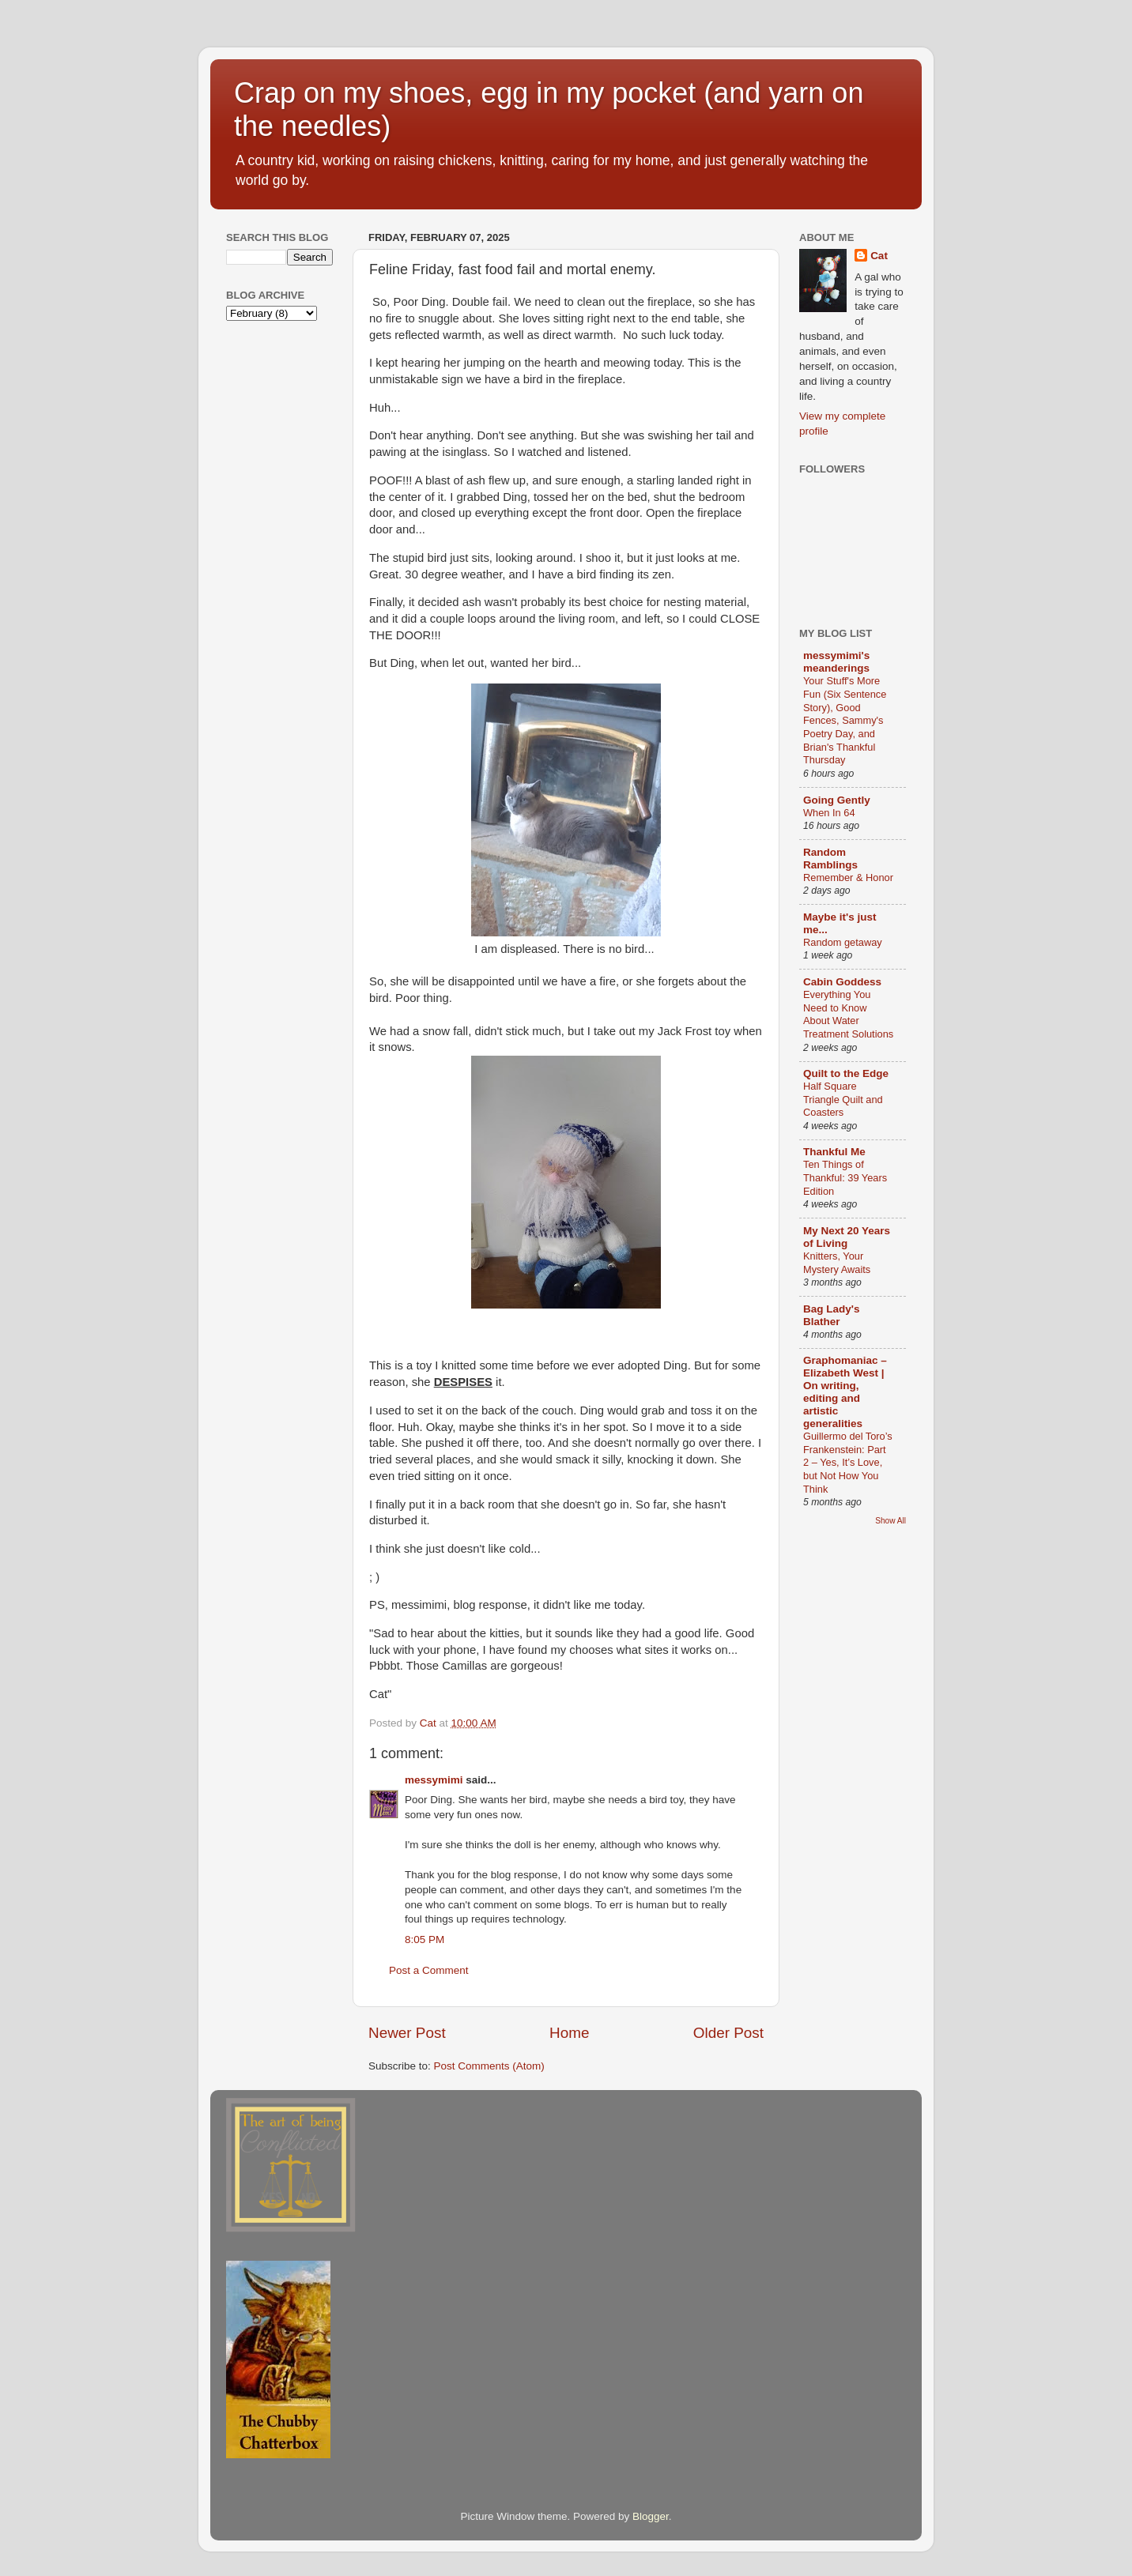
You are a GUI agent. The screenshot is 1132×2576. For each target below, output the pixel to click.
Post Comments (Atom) (489, 2066)
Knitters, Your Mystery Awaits (836, 1262)
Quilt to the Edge (846, 1073)
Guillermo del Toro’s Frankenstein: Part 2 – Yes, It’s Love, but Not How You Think (847, 1462)
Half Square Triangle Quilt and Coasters (843, 1099)
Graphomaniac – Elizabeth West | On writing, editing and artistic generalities (845, 1391)
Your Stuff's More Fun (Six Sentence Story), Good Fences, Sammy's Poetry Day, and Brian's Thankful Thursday (844, 720)
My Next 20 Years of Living (846, 1237)
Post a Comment (429, 1970)
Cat (879, 256)
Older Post (728, 2032)
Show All (890, 1520)
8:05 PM (424, 1939)
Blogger (650, 2516)
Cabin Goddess (842, 982)
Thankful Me (834, 1152)
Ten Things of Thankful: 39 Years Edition (845, 1177)
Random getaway (842, 942)
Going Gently (836, 800)
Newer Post (407, 2032)
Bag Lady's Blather (831, 1315)
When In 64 (829, 813)
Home (569, 2032)
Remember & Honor (848, 877)
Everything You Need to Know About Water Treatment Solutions (848, 1014)
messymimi (434, 1780)
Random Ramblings (830, 858)
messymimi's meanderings (836, 662)
